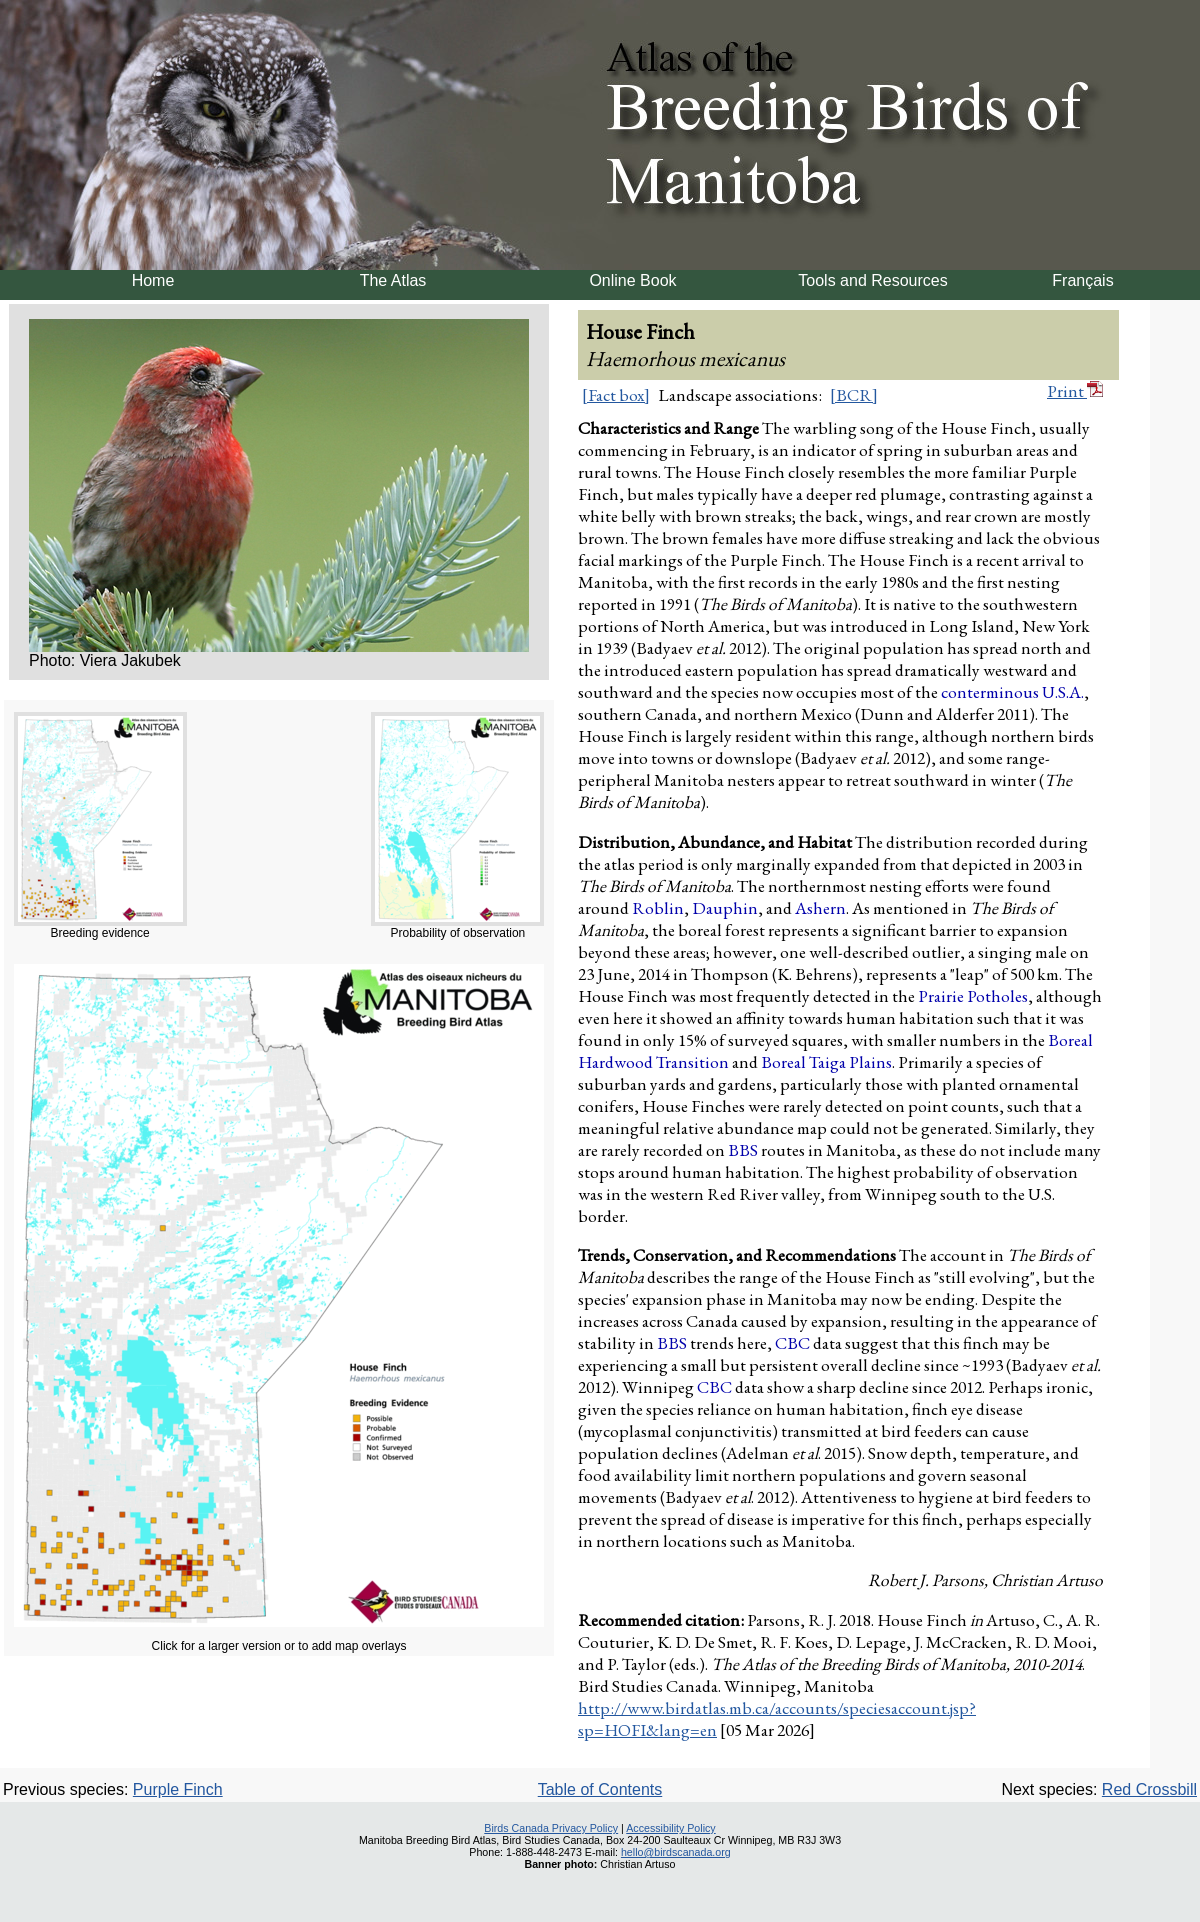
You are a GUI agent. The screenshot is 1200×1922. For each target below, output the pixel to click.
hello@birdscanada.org (676, 1852)
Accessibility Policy (670, 1828)
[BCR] (854, 395)
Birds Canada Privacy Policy (551, 1828)
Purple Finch (178, 1789)
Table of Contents (600, 1789)
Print (1075, 391)
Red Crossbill (1149, 1789)
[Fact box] (616, 395)
